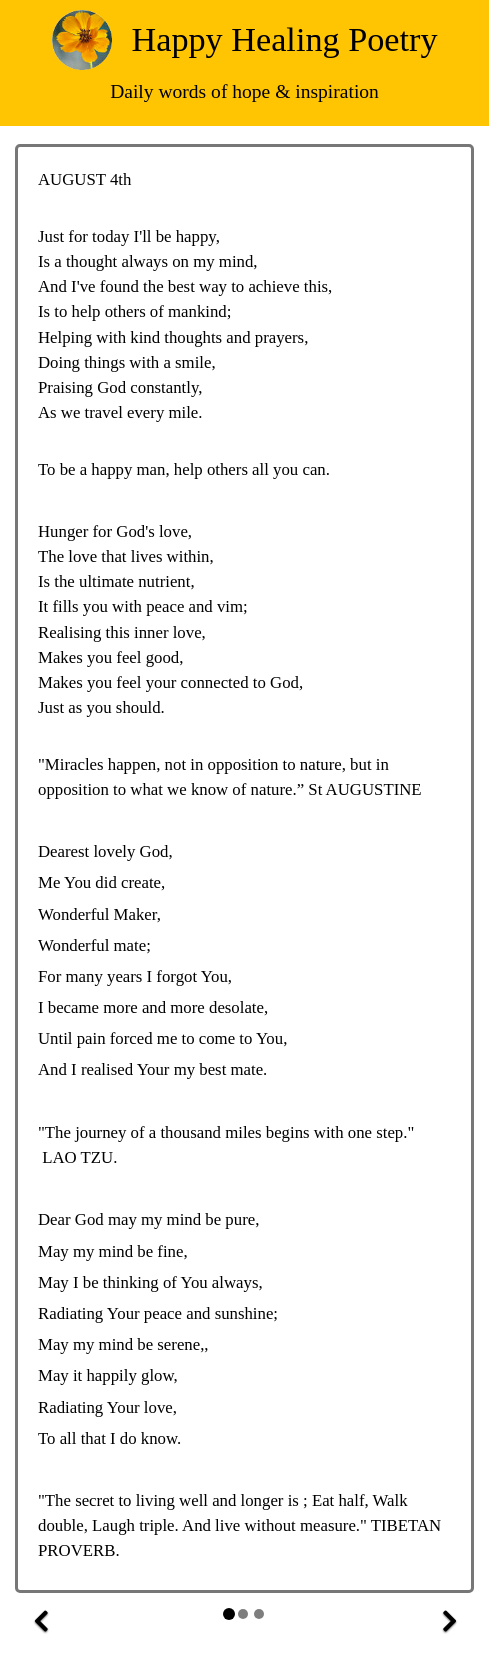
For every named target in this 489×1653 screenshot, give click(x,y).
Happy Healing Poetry (285, 39)
